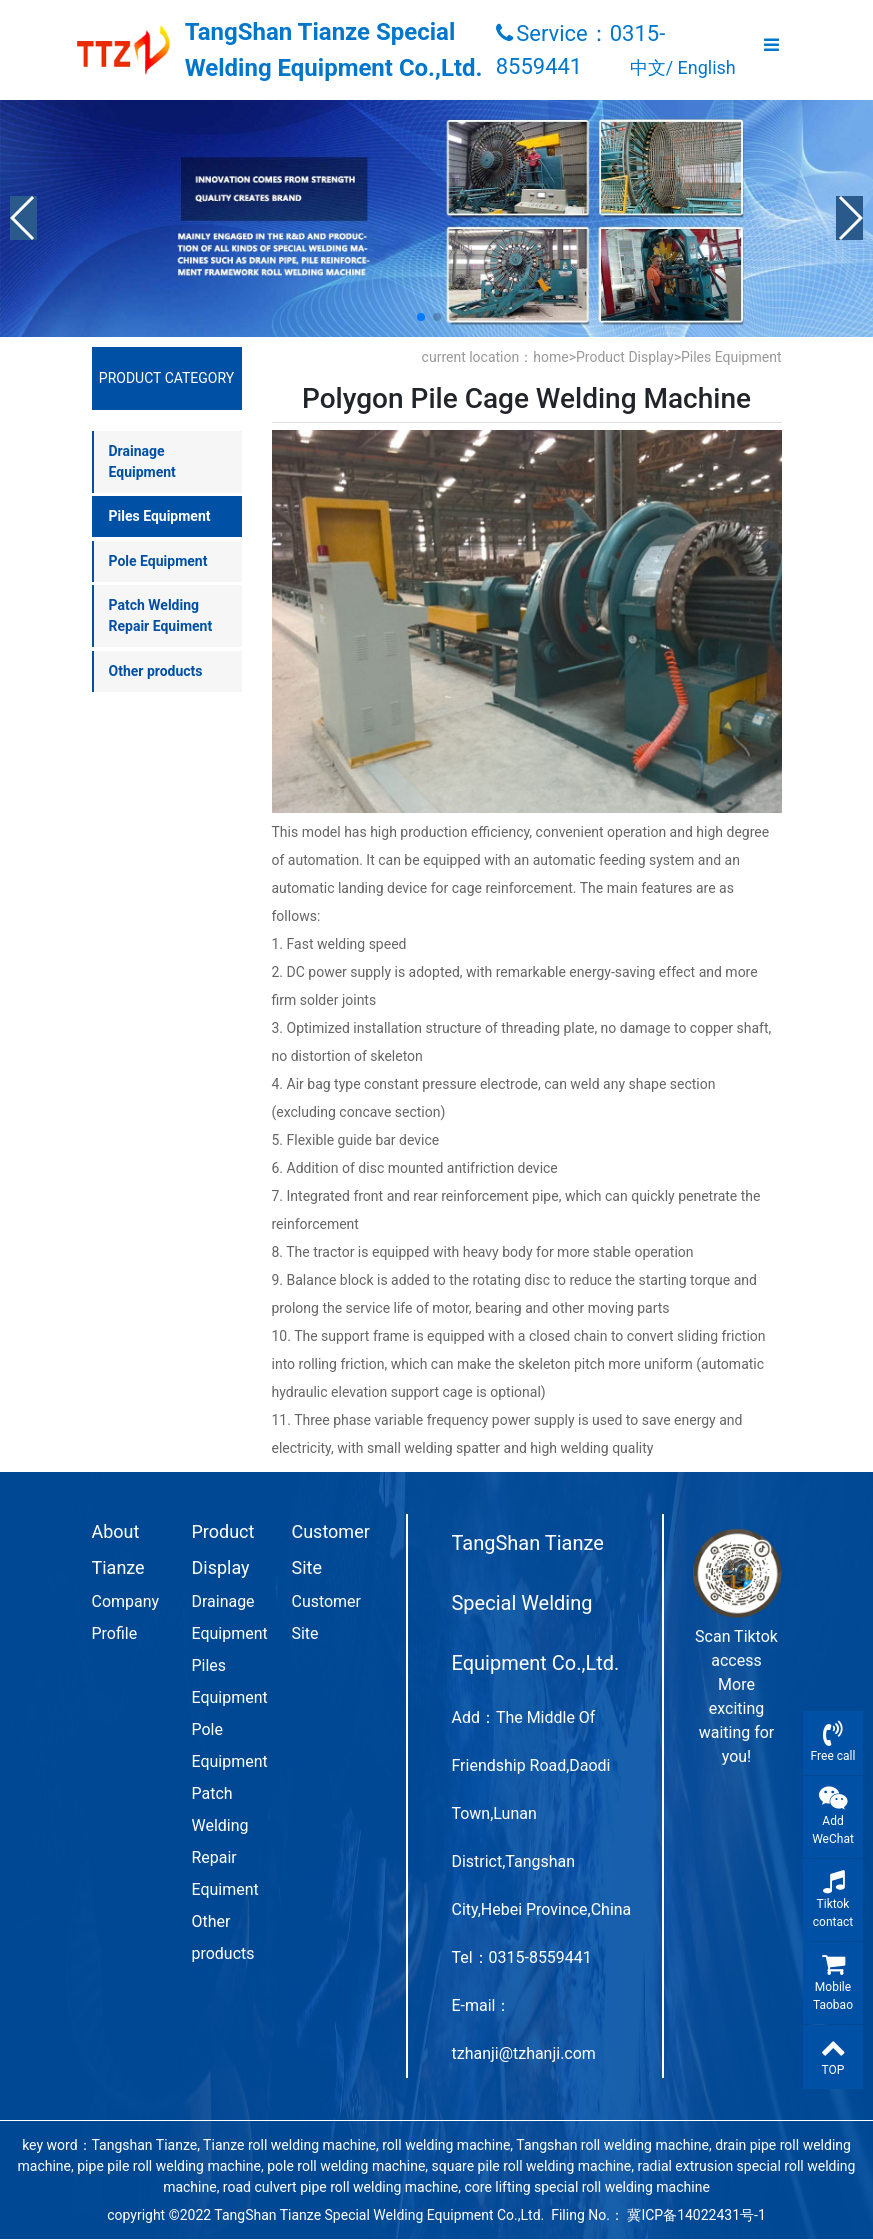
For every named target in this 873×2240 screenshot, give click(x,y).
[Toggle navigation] (771, 49)
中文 (648, 67)
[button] (23, 218)
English (707, 67)
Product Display (625, 357)
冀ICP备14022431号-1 (696, 2215)
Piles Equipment (731, 357)
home (550, 357)
